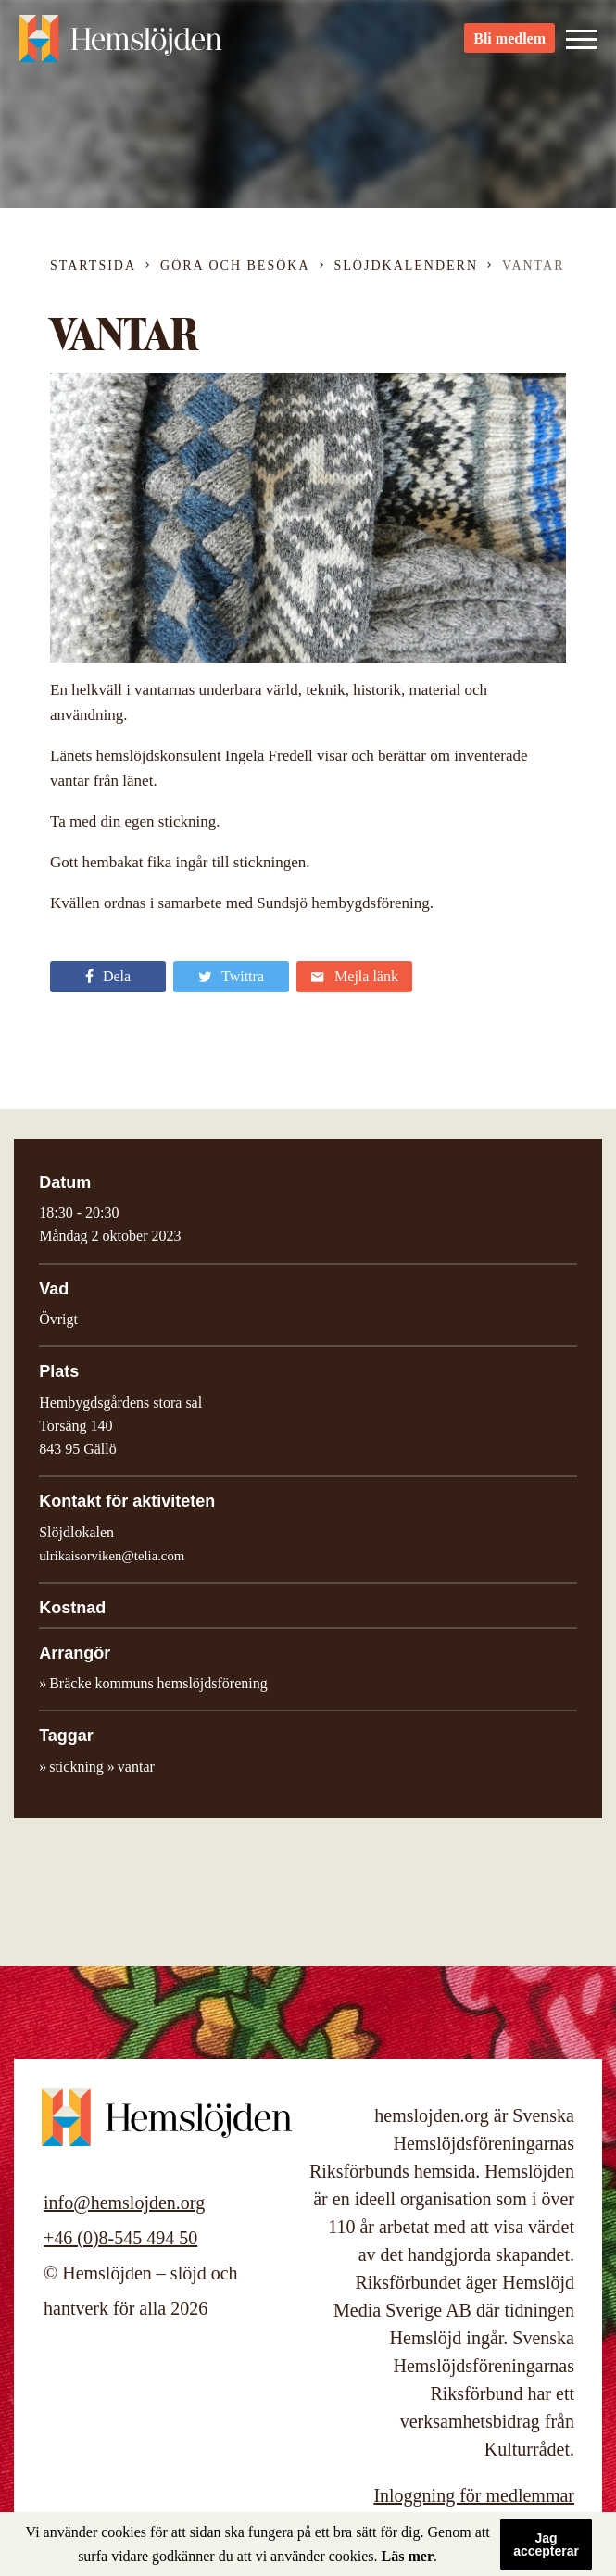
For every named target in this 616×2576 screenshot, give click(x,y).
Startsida (93, 265)
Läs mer (408, 2556)
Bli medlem (509, 47)
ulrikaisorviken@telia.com (111, 1555)
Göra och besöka (234, 265)
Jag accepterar (546, 2544)
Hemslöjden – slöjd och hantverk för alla (120, 46)
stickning (76, 1766)
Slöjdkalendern (406, 265)
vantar (136, 1766)
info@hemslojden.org (124, 2202)
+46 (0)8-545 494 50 (120, 2238)
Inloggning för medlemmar (473, 2495)
